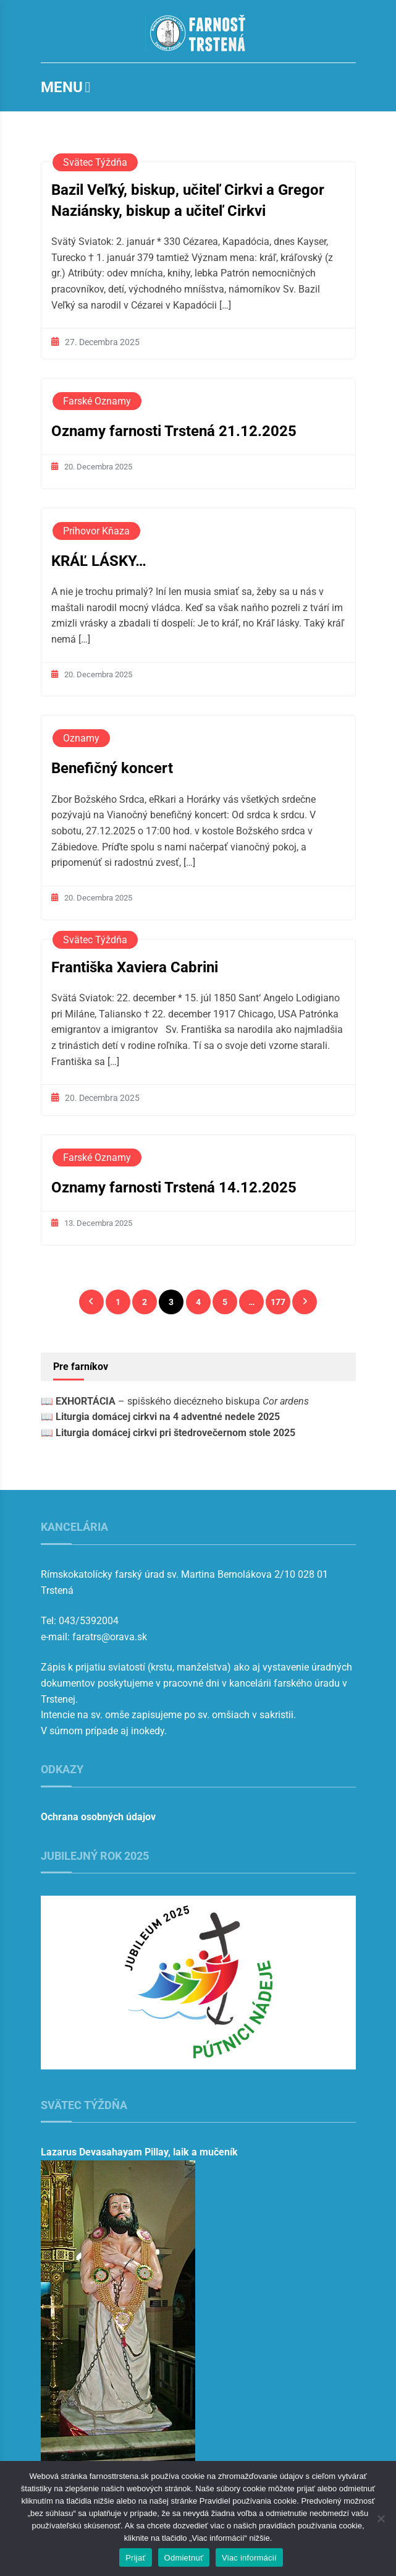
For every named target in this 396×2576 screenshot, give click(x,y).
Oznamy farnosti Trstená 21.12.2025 (174, 431)
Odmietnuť (184, 2557)
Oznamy (81, 738)
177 (278, 1302)
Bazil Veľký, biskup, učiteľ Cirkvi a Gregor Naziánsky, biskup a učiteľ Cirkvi (187, 200)
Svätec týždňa (95, 162)
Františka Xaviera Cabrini (134, 967)
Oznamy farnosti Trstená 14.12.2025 (174, 1187)
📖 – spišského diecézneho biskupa (175, 1401)
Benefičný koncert (112, 768)
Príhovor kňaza (96, 531)
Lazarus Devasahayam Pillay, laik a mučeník (139, 2152)
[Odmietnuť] (380, 2518)
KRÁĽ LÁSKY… (98, 561)
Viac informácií (249, 2557)
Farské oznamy (97, 401)
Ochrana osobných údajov (98, 1817)
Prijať (135, 2557)
